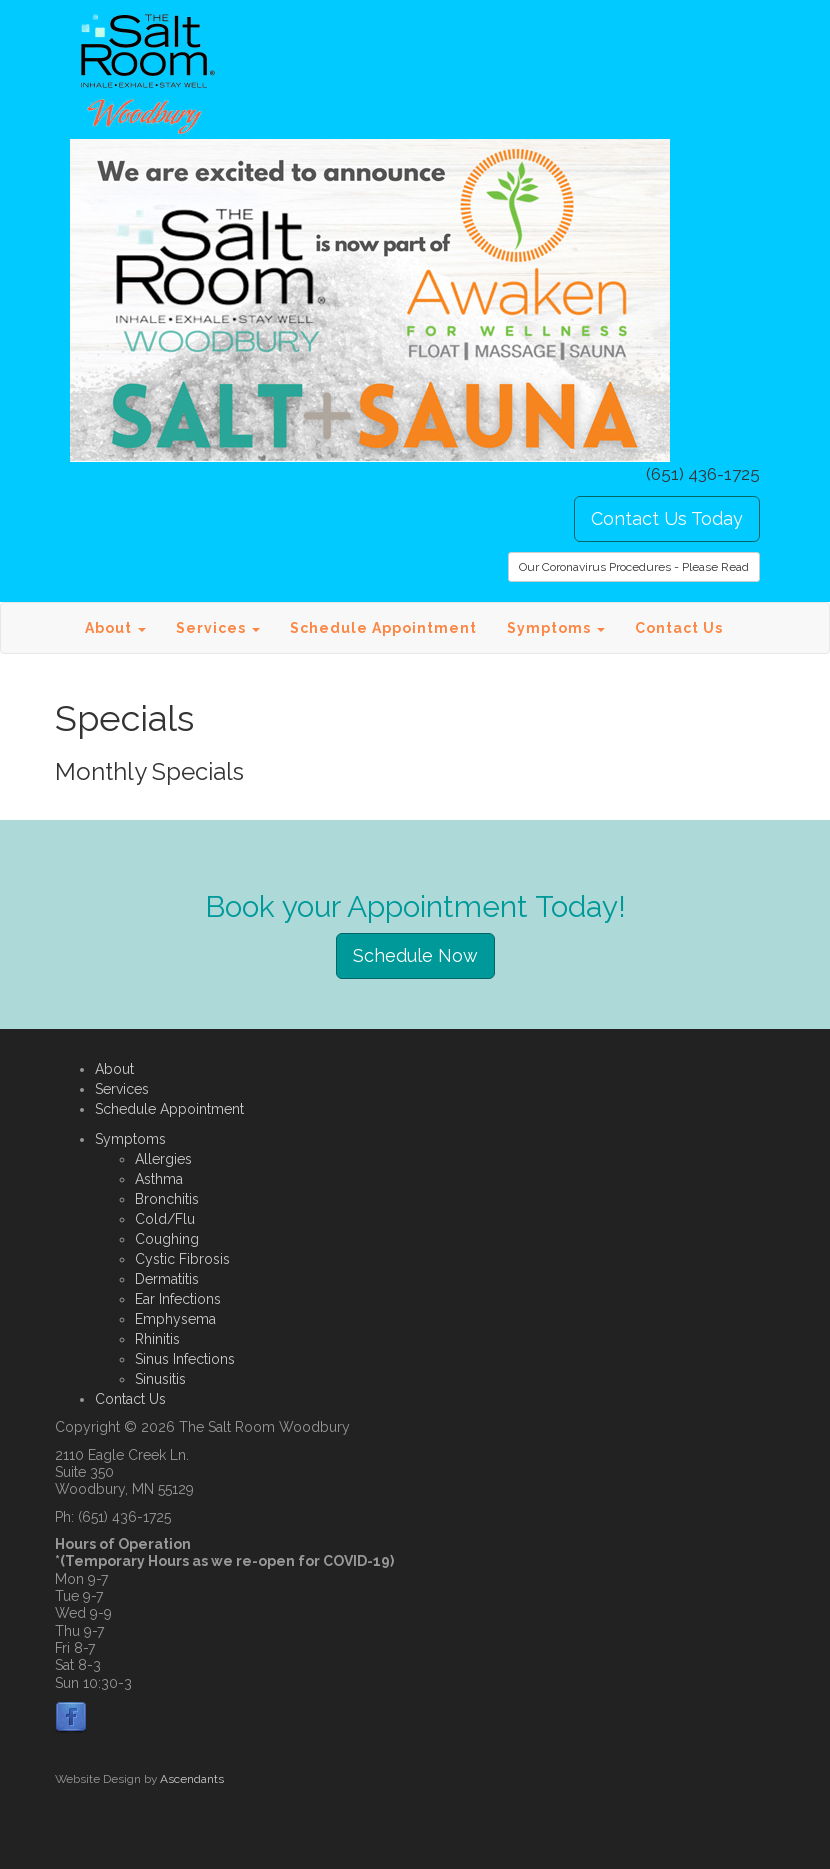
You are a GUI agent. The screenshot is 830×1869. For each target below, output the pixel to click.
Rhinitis (157, 1339)
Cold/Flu (165, 1219)
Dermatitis (167, 1279)
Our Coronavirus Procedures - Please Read (634, 567)
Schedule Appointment (383, 628)
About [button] (115, 628)
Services (122, 1089)
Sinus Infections (185, 1359)
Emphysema (175, 1319)
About (114, 1069)
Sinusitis (160, 1379)
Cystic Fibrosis (182, 1259)
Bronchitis (167, 1199)
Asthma (159, 1179)
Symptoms (130, 1139)
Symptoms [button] (556, 628)
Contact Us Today (667, 518)
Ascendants (192, 1779)
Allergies (163, 1159)
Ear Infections (178, 1299)
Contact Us (679, 628)
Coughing (167, 1239)
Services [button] (218, 628)
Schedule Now (415, 955)
